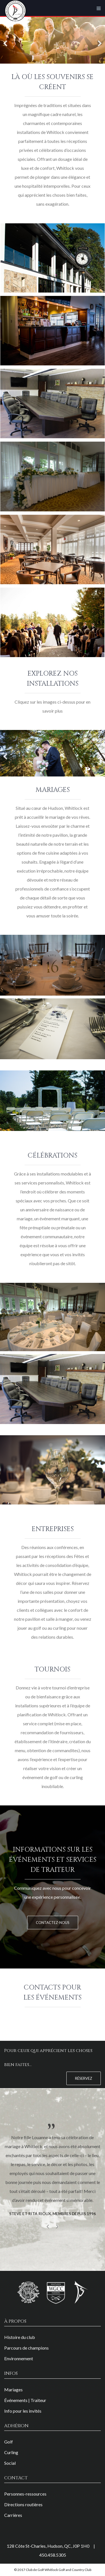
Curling (11, 2452)
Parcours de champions (26, 2347)
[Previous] (5, 40)
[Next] (99, 40)
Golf (8, 2441)
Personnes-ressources (25, 2493)
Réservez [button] (83, 2078)
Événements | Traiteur (25, 2400)
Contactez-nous (52, 1922)
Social (10, 2463)
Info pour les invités (22, 2410)
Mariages (13, 2389)
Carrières (13, 2515)
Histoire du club (19, 2337)
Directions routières (23, 2504)
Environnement (18, 2358)
